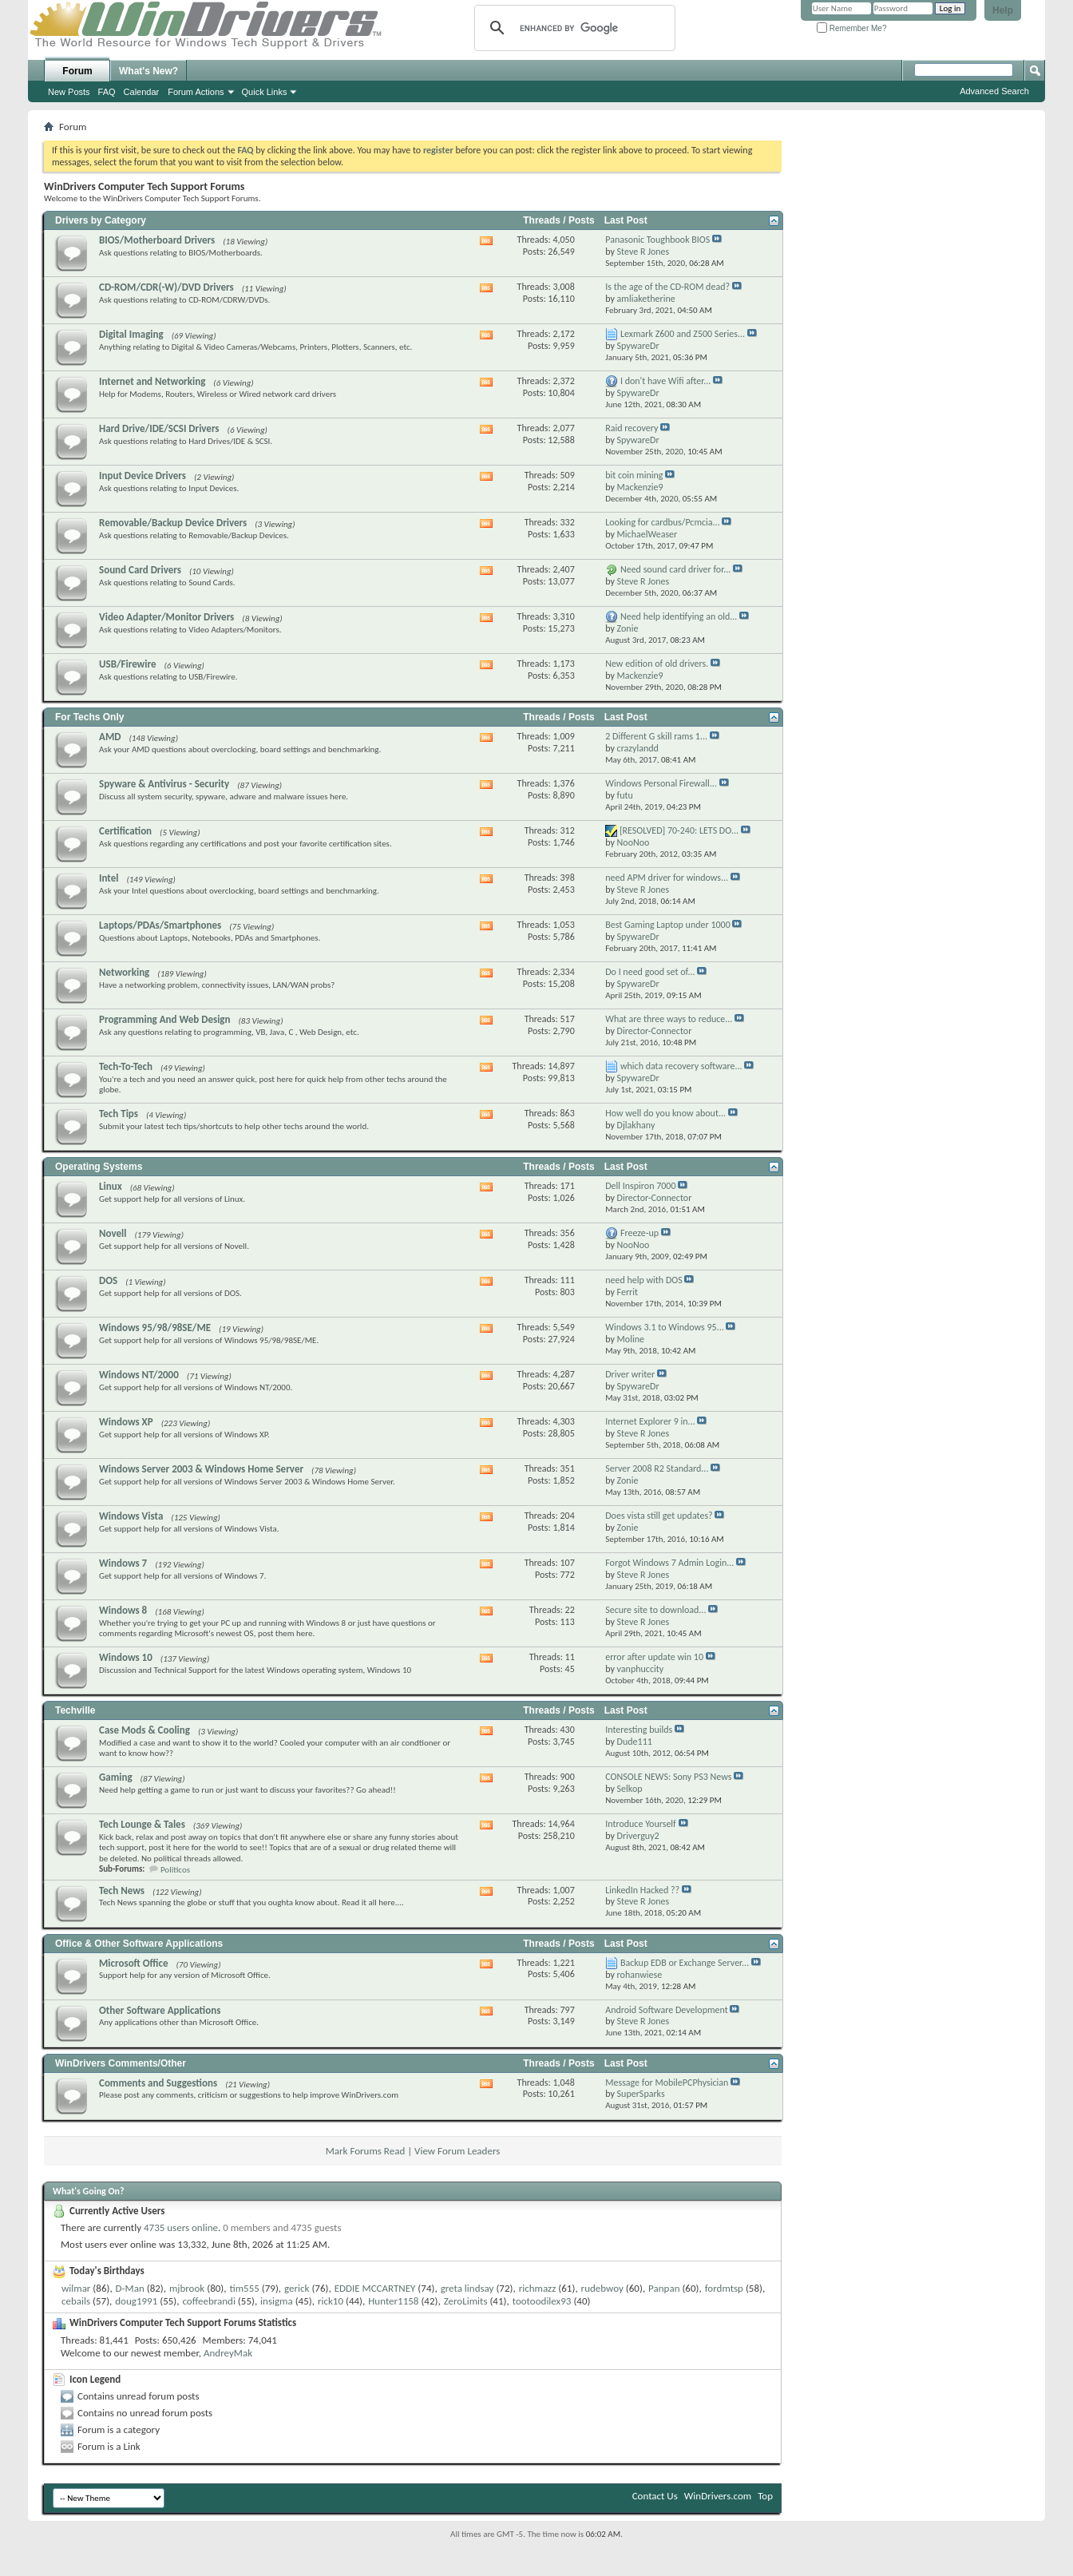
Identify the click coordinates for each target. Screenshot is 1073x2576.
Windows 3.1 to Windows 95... (664, 1327)
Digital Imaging (131, 334)
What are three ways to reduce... (668, 1018)
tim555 (244, 2288)
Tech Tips (118, 1114)
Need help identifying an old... (678, 616)
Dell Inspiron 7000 (640, 1185)
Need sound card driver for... (675, 569)
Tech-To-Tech (125, 1066)
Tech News (122, 1890)
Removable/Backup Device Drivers (173, 523)
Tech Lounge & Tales (142, 1824)
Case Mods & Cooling (144, 1730)
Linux (110, 1186)
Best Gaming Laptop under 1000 (668, 924)
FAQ (107, 92)
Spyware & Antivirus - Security (164, 784)
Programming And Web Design (165, 1019)
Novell (112, 1233)
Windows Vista (131, 1516)
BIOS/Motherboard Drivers (157, 240)
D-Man (130, 2288)
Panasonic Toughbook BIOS (657, 239)
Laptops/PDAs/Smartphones (160, 925)
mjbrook (186, 2288)
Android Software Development (666, 2009)
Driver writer (630, 1374)
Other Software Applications (159, 2010)
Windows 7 (123, 1563)
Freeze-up (639, 1232)
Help (1002, 10)
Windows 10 (125, 1657)
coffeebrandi (208, 2301)
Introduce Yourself (640, 1823)
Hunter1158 (393, 2301)
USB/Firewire (127, 664)
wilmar (75, 2288)
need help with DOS (644, 1280)
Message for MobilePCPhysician (666, 2082)
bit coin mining (634, 475)
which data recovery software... (681, 1066)
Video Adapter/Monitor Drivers (166, 617)
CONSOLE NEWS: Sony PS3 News (668, 1776)
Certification (125, 831)
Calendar (142, 92)
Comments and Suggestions (158, 2083)
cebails (75, 2301)
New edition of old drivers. (656, 663)
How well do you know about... (665, 1113)
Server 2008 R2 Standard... (656, 1468)
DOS (108, 1280)
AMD (110, 737)
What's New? (148, 71)
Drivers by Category (100, 220)
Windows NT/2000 (139, 1375)
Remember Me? (851, 28)
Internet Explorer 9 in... (650, 1421)
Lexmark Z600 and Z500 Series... (682, 333)
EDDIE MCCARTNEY (375, 2288)
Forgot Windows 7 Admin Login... (669, 1562)
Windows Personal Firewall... (661, 783)
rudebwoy (602, 2288)
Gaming (116, 1777)
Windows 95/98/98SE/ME (155, 1328)
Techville (75, 1710)
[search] (572, 28)
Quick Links (264, 92)
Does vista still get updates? (658, 1515)
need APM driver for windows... (666, 877)
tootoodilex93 (542, 2301)
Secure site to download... (655, 1609)
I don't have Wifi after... (665, 380)
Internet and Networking (152, 381)
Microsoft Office (133, 1963)
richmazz (537, 2288)
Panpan (663, 2288)
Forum (77, 71)
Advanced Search (994, 91)
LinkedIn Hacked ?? (642, 1890)
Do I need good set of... (650, 971)
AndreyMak (228, 2353)
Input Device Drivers (142, 476)
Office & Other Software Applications (139, 1943)
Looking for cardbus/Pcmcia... (662, 522)
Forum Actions (196, 92)
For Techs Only (89, 717)
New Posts (69, 92)
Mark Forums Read (366, 2151)
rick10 (330, 2301)
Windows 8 (123, 1610)
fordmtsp (724, 2288)
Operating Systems (98, 1166)
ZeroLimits (466, 2301)
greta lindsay (467, 2288)
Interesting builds (638, 1729)
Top (765, 2496)
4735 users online (181, 2227)
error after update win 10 (654, 1657)
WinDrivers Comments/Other (120, 2063)
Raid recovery (631, 428)
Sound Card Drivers (140, 570)
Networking (124, 972)
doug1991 (136, 2301)
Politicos (175, 1870)
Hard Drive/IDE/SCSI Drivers (159, 428)
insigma (276, 2301)
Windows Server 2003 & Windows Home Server (201, 1469)
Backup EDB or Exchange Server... (684, 1962)
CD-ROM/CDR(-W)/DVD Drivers (166, 287)
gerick (296, 2288)
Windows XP (126, 1422)
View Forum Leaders (457, 2151)
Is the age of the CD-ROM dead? (667, 286)
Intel (108, 878)
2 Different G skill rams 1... (656, 736)
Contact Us (655, 2496)
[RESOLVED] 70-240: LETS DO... (679, 830)
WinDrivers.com (717, 2496)
